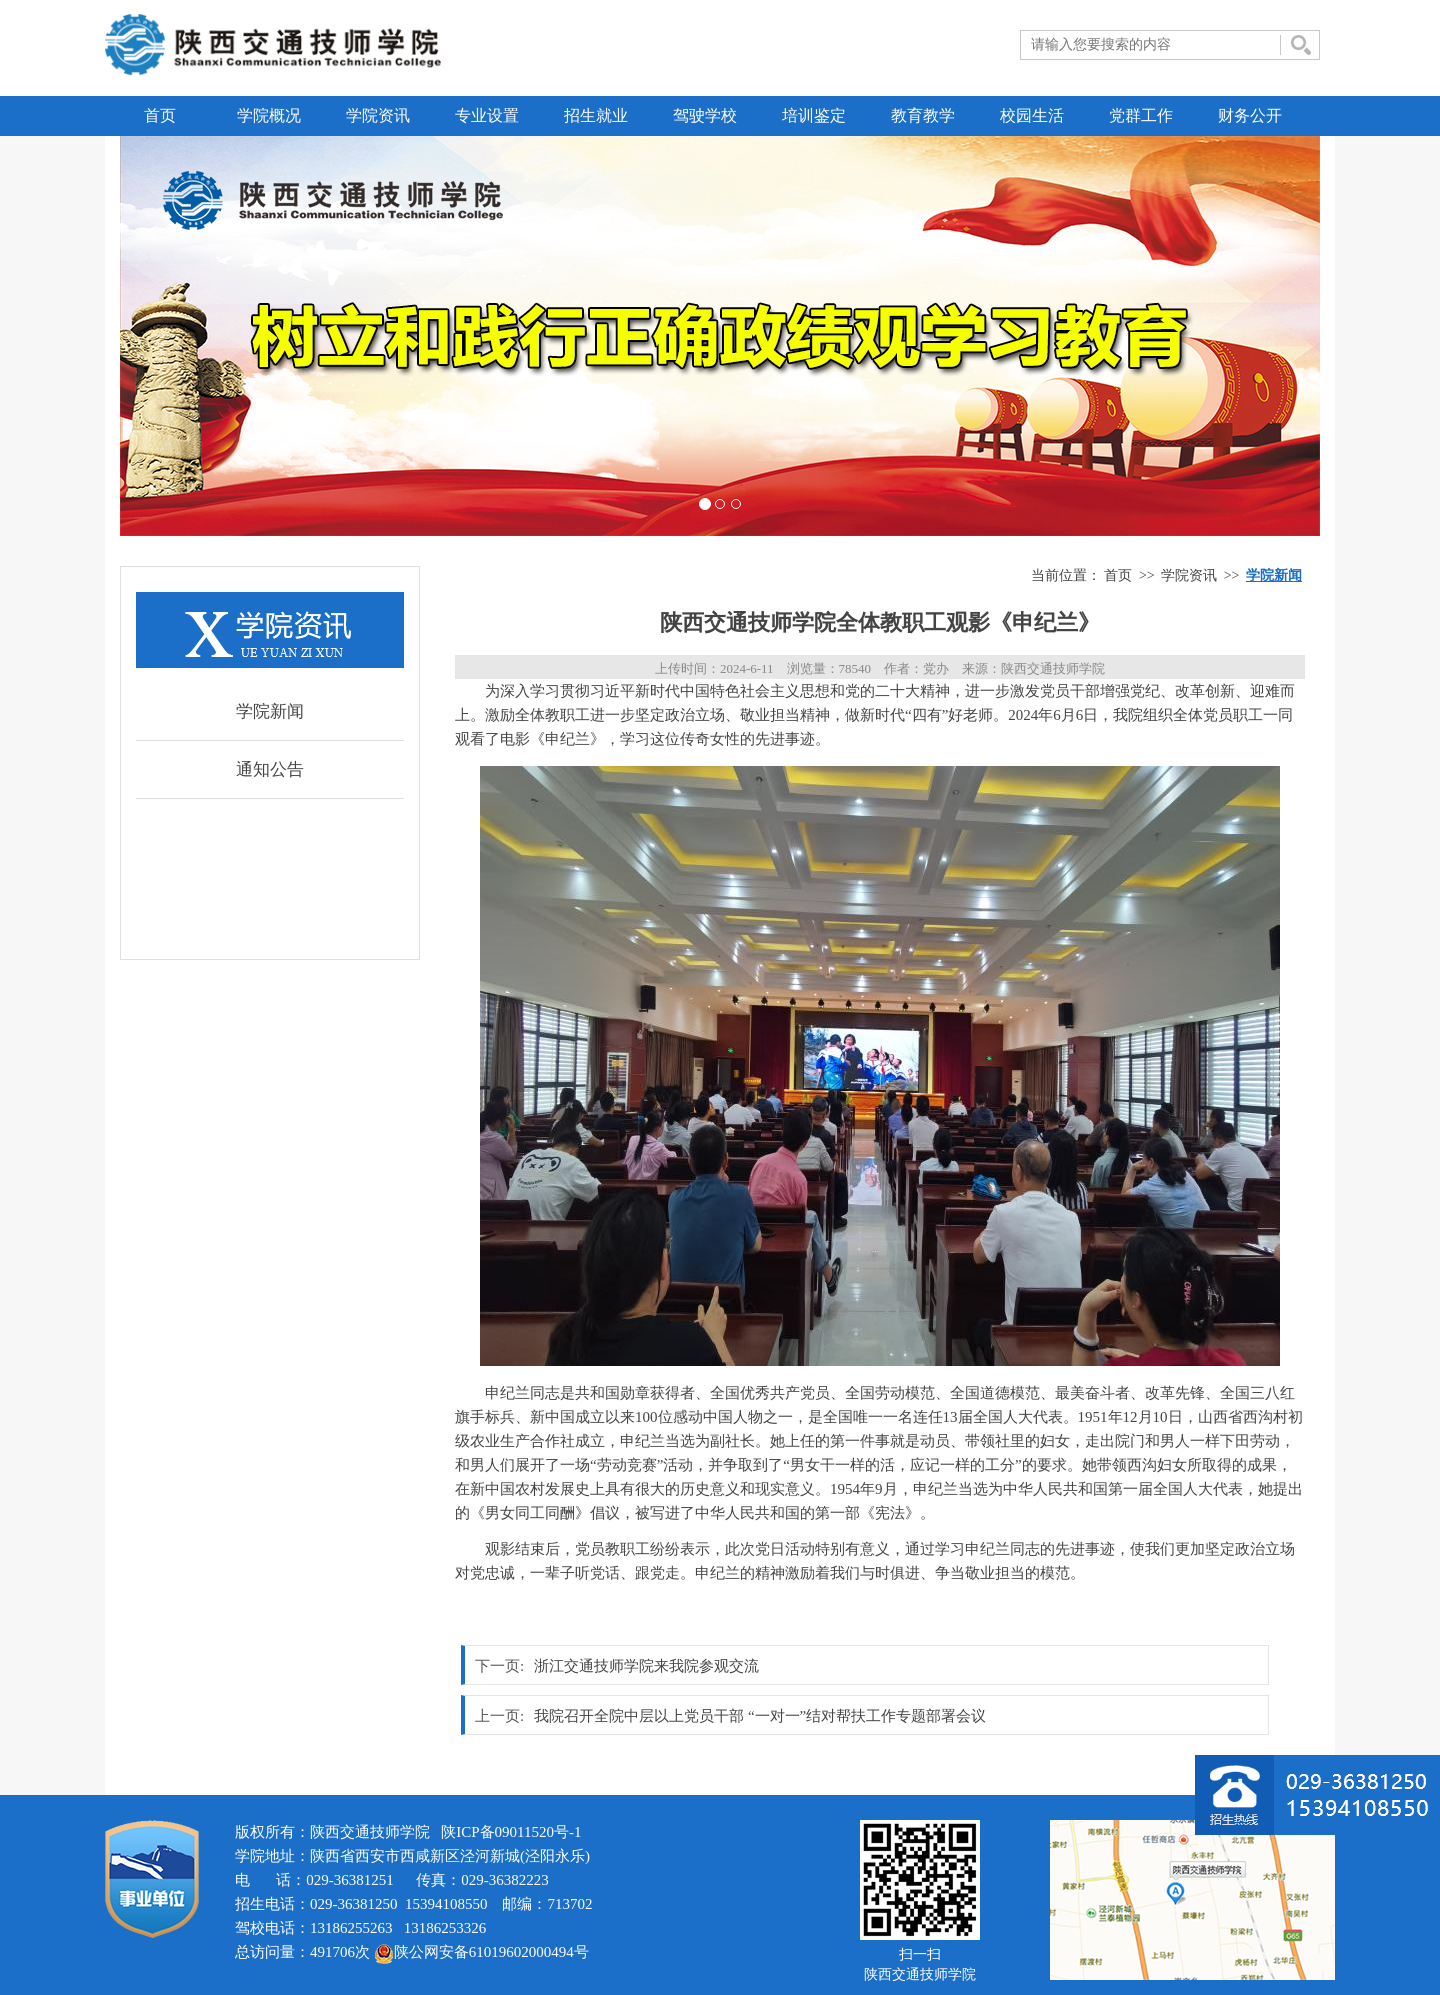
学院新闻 (270, 711)
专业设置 (487, 115)
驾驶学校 (705, 115)
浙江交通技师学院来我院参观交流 (646, 1666)
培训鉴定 (814, 115)
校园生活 (1032, 115)
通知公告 (270, 769)
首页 (160, 115)
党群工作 (1141, 115)
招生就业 (596, 115)
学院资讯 (378, 115)
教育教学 (923, 115)
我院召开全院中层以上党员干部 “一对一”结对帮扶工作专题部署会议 (760, 1716)
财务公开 (1250, 115)
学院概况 (269, 115)
